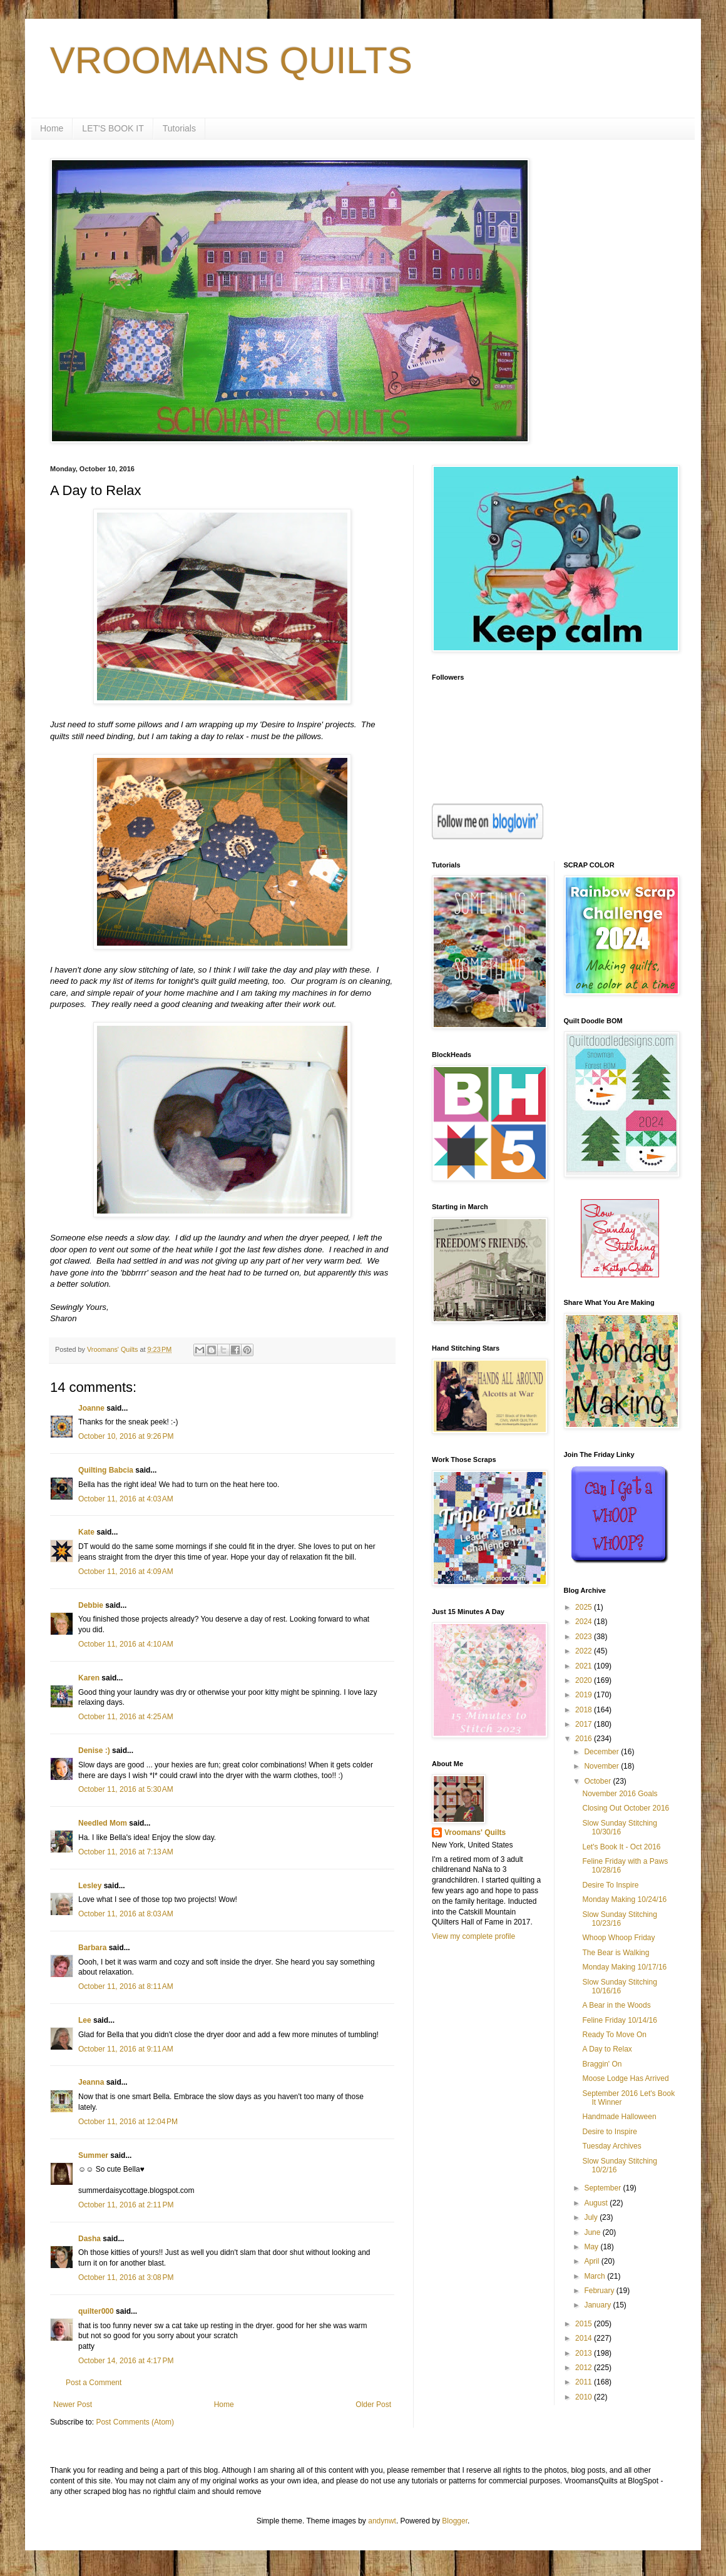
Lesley (89, 1885)
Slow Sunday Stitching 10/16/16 (619, 1986)
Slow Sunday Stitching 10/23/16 (619, 1919)
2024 (584, 1621)
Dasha (89, 2238)
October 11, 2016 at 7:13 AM (125, 1852)
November (602, 1766)
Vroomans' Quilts (475, 1832)
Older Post (373, 2404)
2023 (584, 1636)
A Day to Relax (606, 2049)
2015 (584, 2323)
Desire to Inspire (609, 2131)
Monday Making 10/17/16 (624, 1967)
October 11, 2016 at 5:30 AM (125, 1789)
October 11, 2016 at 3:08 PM (125, 2277)
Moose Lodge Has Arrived (625, 2078)
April (592, 2261)
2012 (584, 2367)
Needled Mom (102, 1823)
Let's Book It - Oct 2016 (621, 1847)
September (603, 2188)
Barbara (92, 1947)
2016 (584, 1738)
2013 (584, 2353)
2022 (584, 1651)
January (598, 2305)
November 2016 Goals (619, 1793)
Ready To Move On (614, 2034)
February (600, 2290)
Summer (93, 2155)
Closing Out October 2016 (625, 1808)
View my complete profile (473, 1936)
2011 (584, 2382)
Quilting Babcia (105, 1470)
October (598, 1781)
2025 (584, 1607)
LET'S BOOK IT (112, 128)
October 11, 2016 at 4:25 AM (125, 1716)
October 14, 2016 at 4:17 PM (125, 2360)
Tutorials (179, 128)
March (595, 2276)
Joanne (91, 1408)
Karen (89, 1678)
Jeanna (91, 2082)
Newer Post (72, 2404)
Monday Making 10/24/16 (624, 1899)
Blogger (455, 2521)
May (592, 2246)
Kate (86, 1532)
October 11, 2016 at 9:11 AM (125, 2049)
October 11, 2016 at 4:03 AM (125, 1499)
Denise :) (94, 1750)
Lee (84, 2020)
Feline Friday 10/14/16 (619, 2020)
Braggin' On (601, 2064)
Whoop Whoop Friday (618, 1937)
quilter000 (96, 2311)
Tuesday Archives (611, 2146)
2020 (584, 1680)
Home (51, 128)
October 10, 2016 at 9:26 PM (125, 1436)
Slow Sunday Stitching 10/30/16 (619, 1827)
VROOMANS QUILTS (231, 60)
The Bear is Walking (615, 1952)
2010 (584, 2397)
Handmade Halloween (619, 2116)
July (592, 2217)
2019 (584, 1694)
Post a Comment (93, 2382)
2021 (584, 1666)
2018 (584, 1709)
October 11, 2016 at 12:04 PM (128, 2121)
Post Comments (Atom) (135, 2422)
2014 (584, 2338)
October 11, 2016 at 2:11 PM (125, 2204)
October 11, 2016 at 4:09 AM (125, 1571)
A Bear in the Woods (616, 2005)
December (602, 1751)
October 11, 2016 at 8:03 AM (125, 1913)
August (597, 2203)
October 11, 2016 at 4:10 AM (125, 1644)
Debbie (90, 1605)
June (593, 2232)
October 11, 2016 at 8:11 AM (125, 1986)
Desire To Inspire (610, 1885)
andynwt (382, 2521)
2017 (584, 1724)
